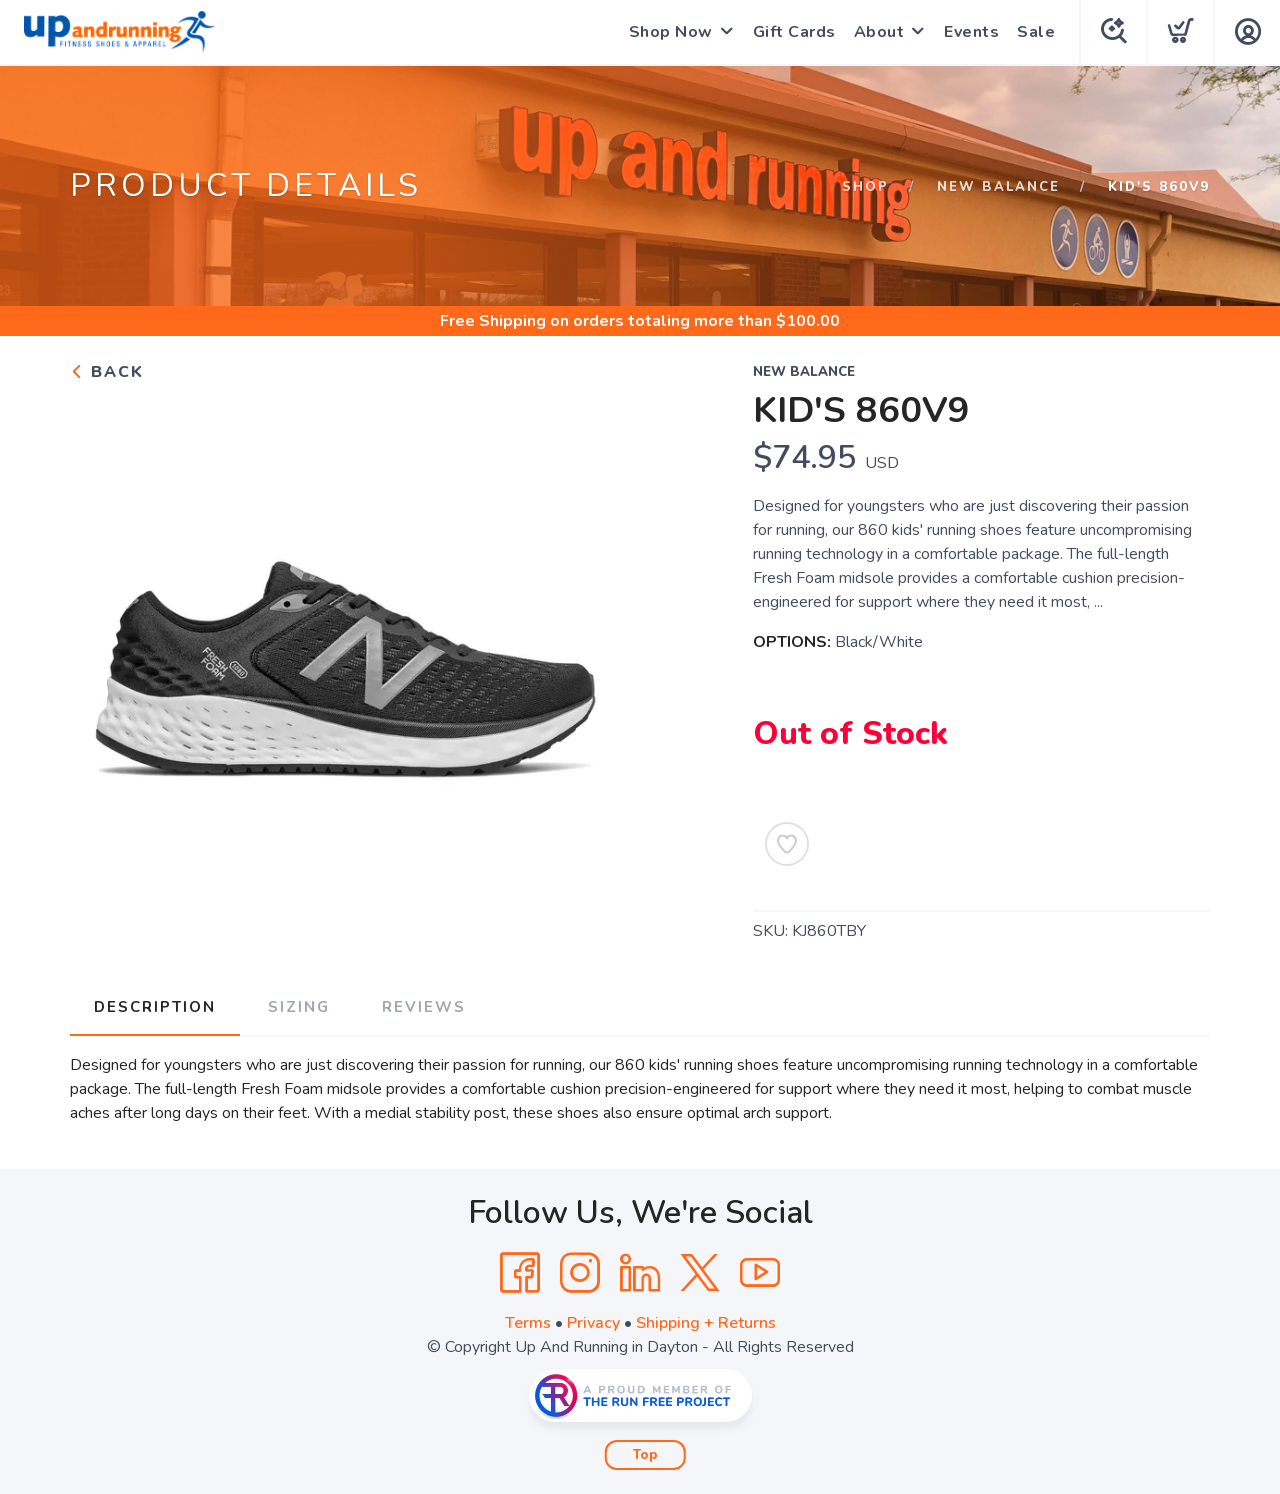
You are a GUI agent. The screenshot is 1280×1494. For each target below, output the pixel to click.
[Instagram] (580, 1273)
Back (107, 372)
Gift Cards (794, 32)
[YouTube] (760, 1273)
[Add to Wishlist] (787, 844)
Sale (1036, 32)
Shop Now (671, 32)
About (879, 32)
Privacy (593, 1323)
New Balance (998, 187)
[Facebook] (520, 1273)
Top (645, 1455)
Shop (865, 187)
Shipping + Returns (706, 1323)
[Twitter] (700, 1273)
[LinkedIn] (640, 1273)
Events (971, 32)
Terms (528, 1323)
